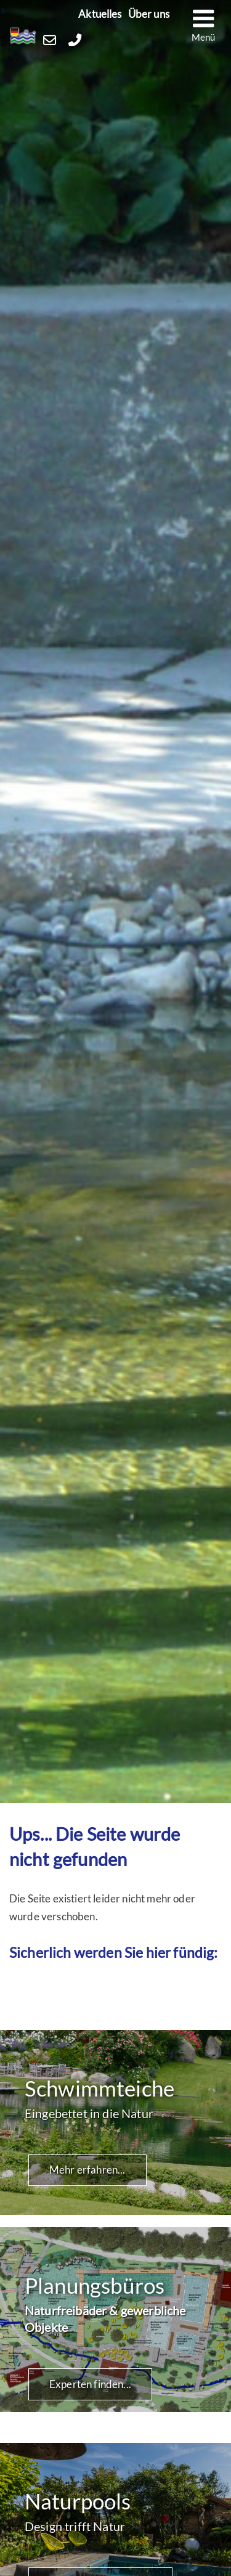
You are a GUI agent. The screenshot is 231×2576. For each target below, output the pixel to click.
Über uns (148, 14)
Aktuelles (100, 14)
